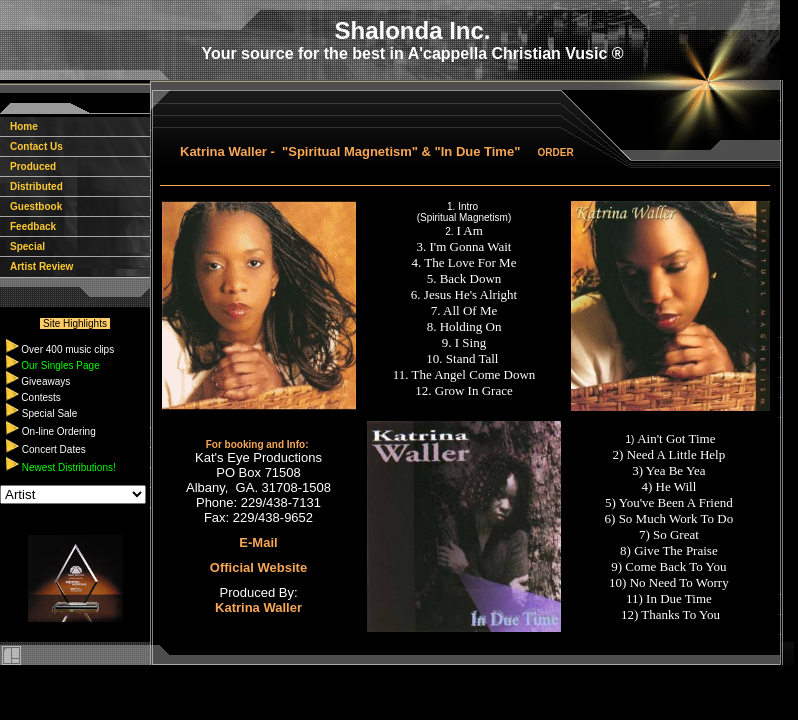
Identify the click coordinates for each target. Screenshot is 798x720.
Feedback (28, 226)
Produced (28, 166)
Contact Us (31, 146)
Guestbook (31, 206)
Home (19, 126)
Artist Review (36, 266)
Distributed (31, 186)
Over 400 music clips (67, 349)
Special (22, 246)
